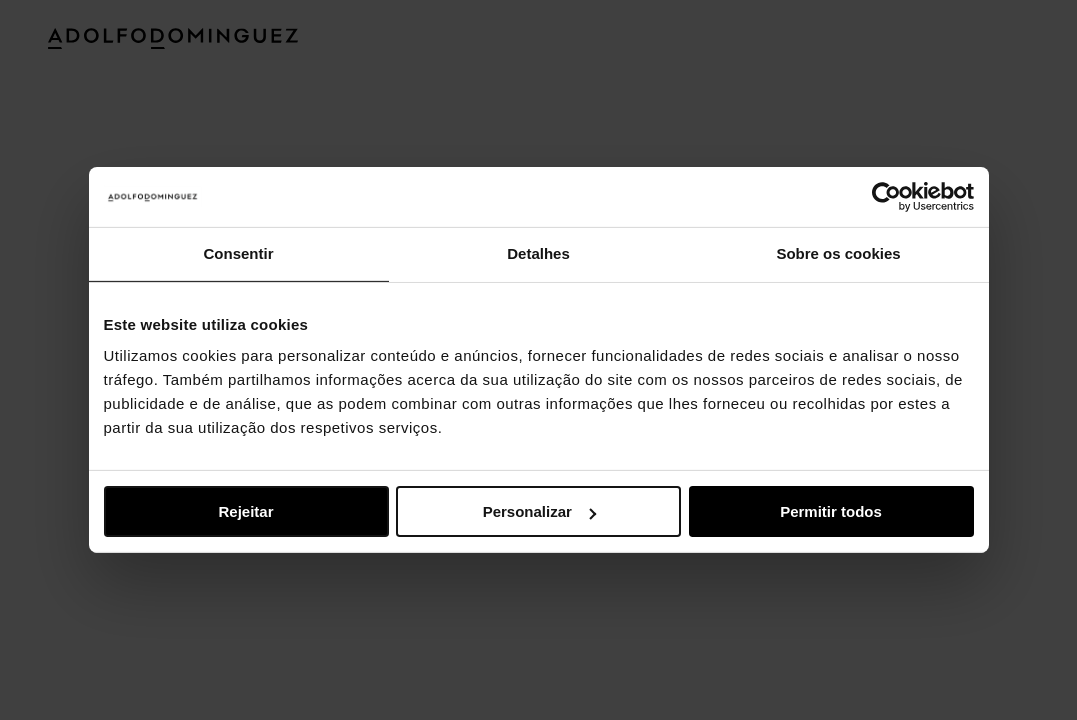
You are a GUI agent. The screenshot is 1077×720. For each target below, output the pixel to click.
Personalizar (539, 511)
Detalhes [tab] (538, 253)
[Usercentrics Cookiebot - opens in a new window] (886, 197)
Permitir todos (831, 511)
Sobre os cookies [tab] (838, 253)
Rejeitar (245, 511)
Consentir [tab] (238, 253)
